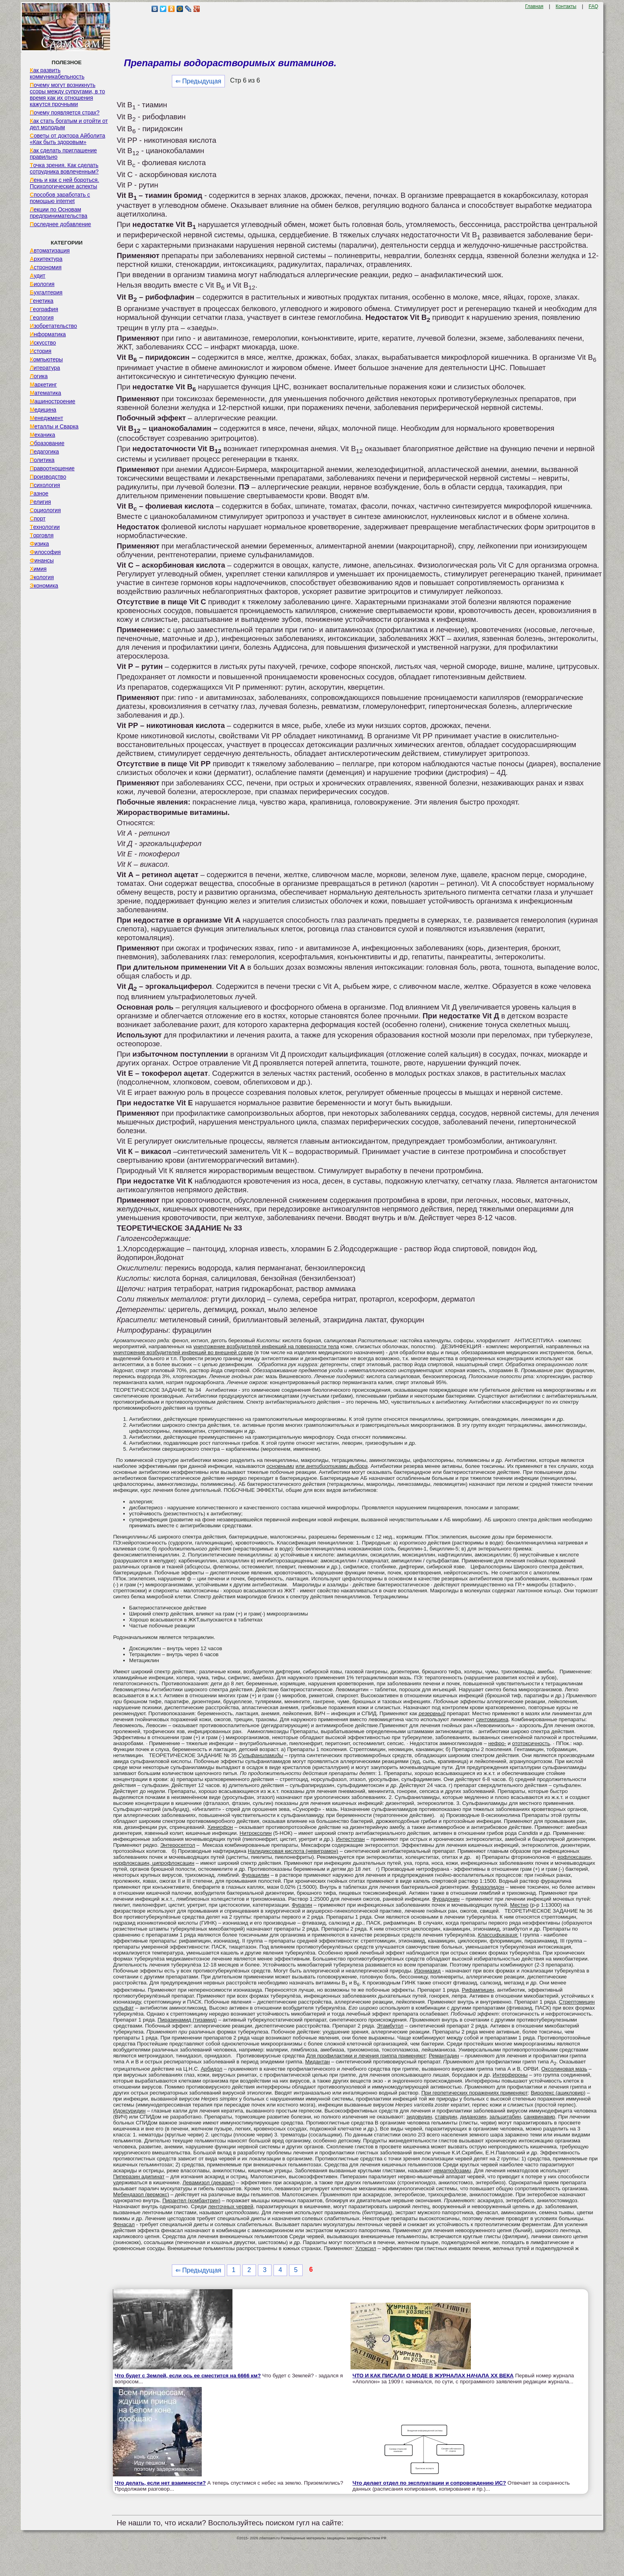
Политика (42, 460)
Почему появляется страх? (65, 112)
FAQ (593, 6)
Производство (48, 476)
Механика (42, 435)
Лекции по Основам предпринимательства (58, 212)
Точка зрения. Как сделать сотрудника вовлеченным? (64, 168)
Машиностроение (52, 401)
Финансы (42, 560)
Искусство (43, 342)
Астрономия (46, 267)
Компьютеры (46, 359)
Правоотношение (52, 468)
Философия (45, 552)
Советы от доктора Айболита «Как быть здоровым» (67, 138)
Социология (45, 510)
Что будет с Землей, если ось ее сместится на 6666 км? (188, 2376)
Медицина (43, 409)
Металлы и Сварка (54, 426)
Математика (45, 393)
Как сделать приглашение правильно (63, 153)
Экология (42, 577)
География (44, 309)
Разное (39, 493)
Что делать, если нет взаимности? (160, 2483)
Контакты (566, 6)
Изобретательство (53, 326)
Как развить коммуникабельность (57, 73)
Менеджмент (46, 418)
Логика (39, 376)
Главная (534, 6)
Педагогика (44, 451)
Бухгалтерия (46, 292)
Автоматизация (50, 250)
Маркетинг (43, 384)
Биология (42, 284)
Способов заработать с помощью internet (60, 197)
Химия (38, 569)
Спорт (37, 518)
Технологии (45, 527)
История (40, 351)
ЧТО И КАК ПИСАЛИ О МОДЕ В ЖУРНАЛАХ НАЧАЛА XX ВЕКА (433, 2376)
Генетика (41, 301)
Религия (40, 502)
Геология (42, 317)
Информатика (48, 334)
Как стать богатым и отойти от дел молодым (69, 124)
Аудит (37, 275)
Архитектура (46, 259)
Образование (47, 443)
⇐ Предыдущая (198, 81)
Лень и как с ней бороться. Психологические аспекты (64, 183)
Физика (39, 543)
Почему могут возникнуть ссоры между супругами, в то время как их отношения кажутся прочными (67, 94)
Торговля (42, 535)
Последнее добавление (60, 224)
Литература (45, 368)
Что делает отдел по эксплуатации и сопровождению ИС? (429, 2483)
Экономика (44, 585)
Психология (45, 485)
